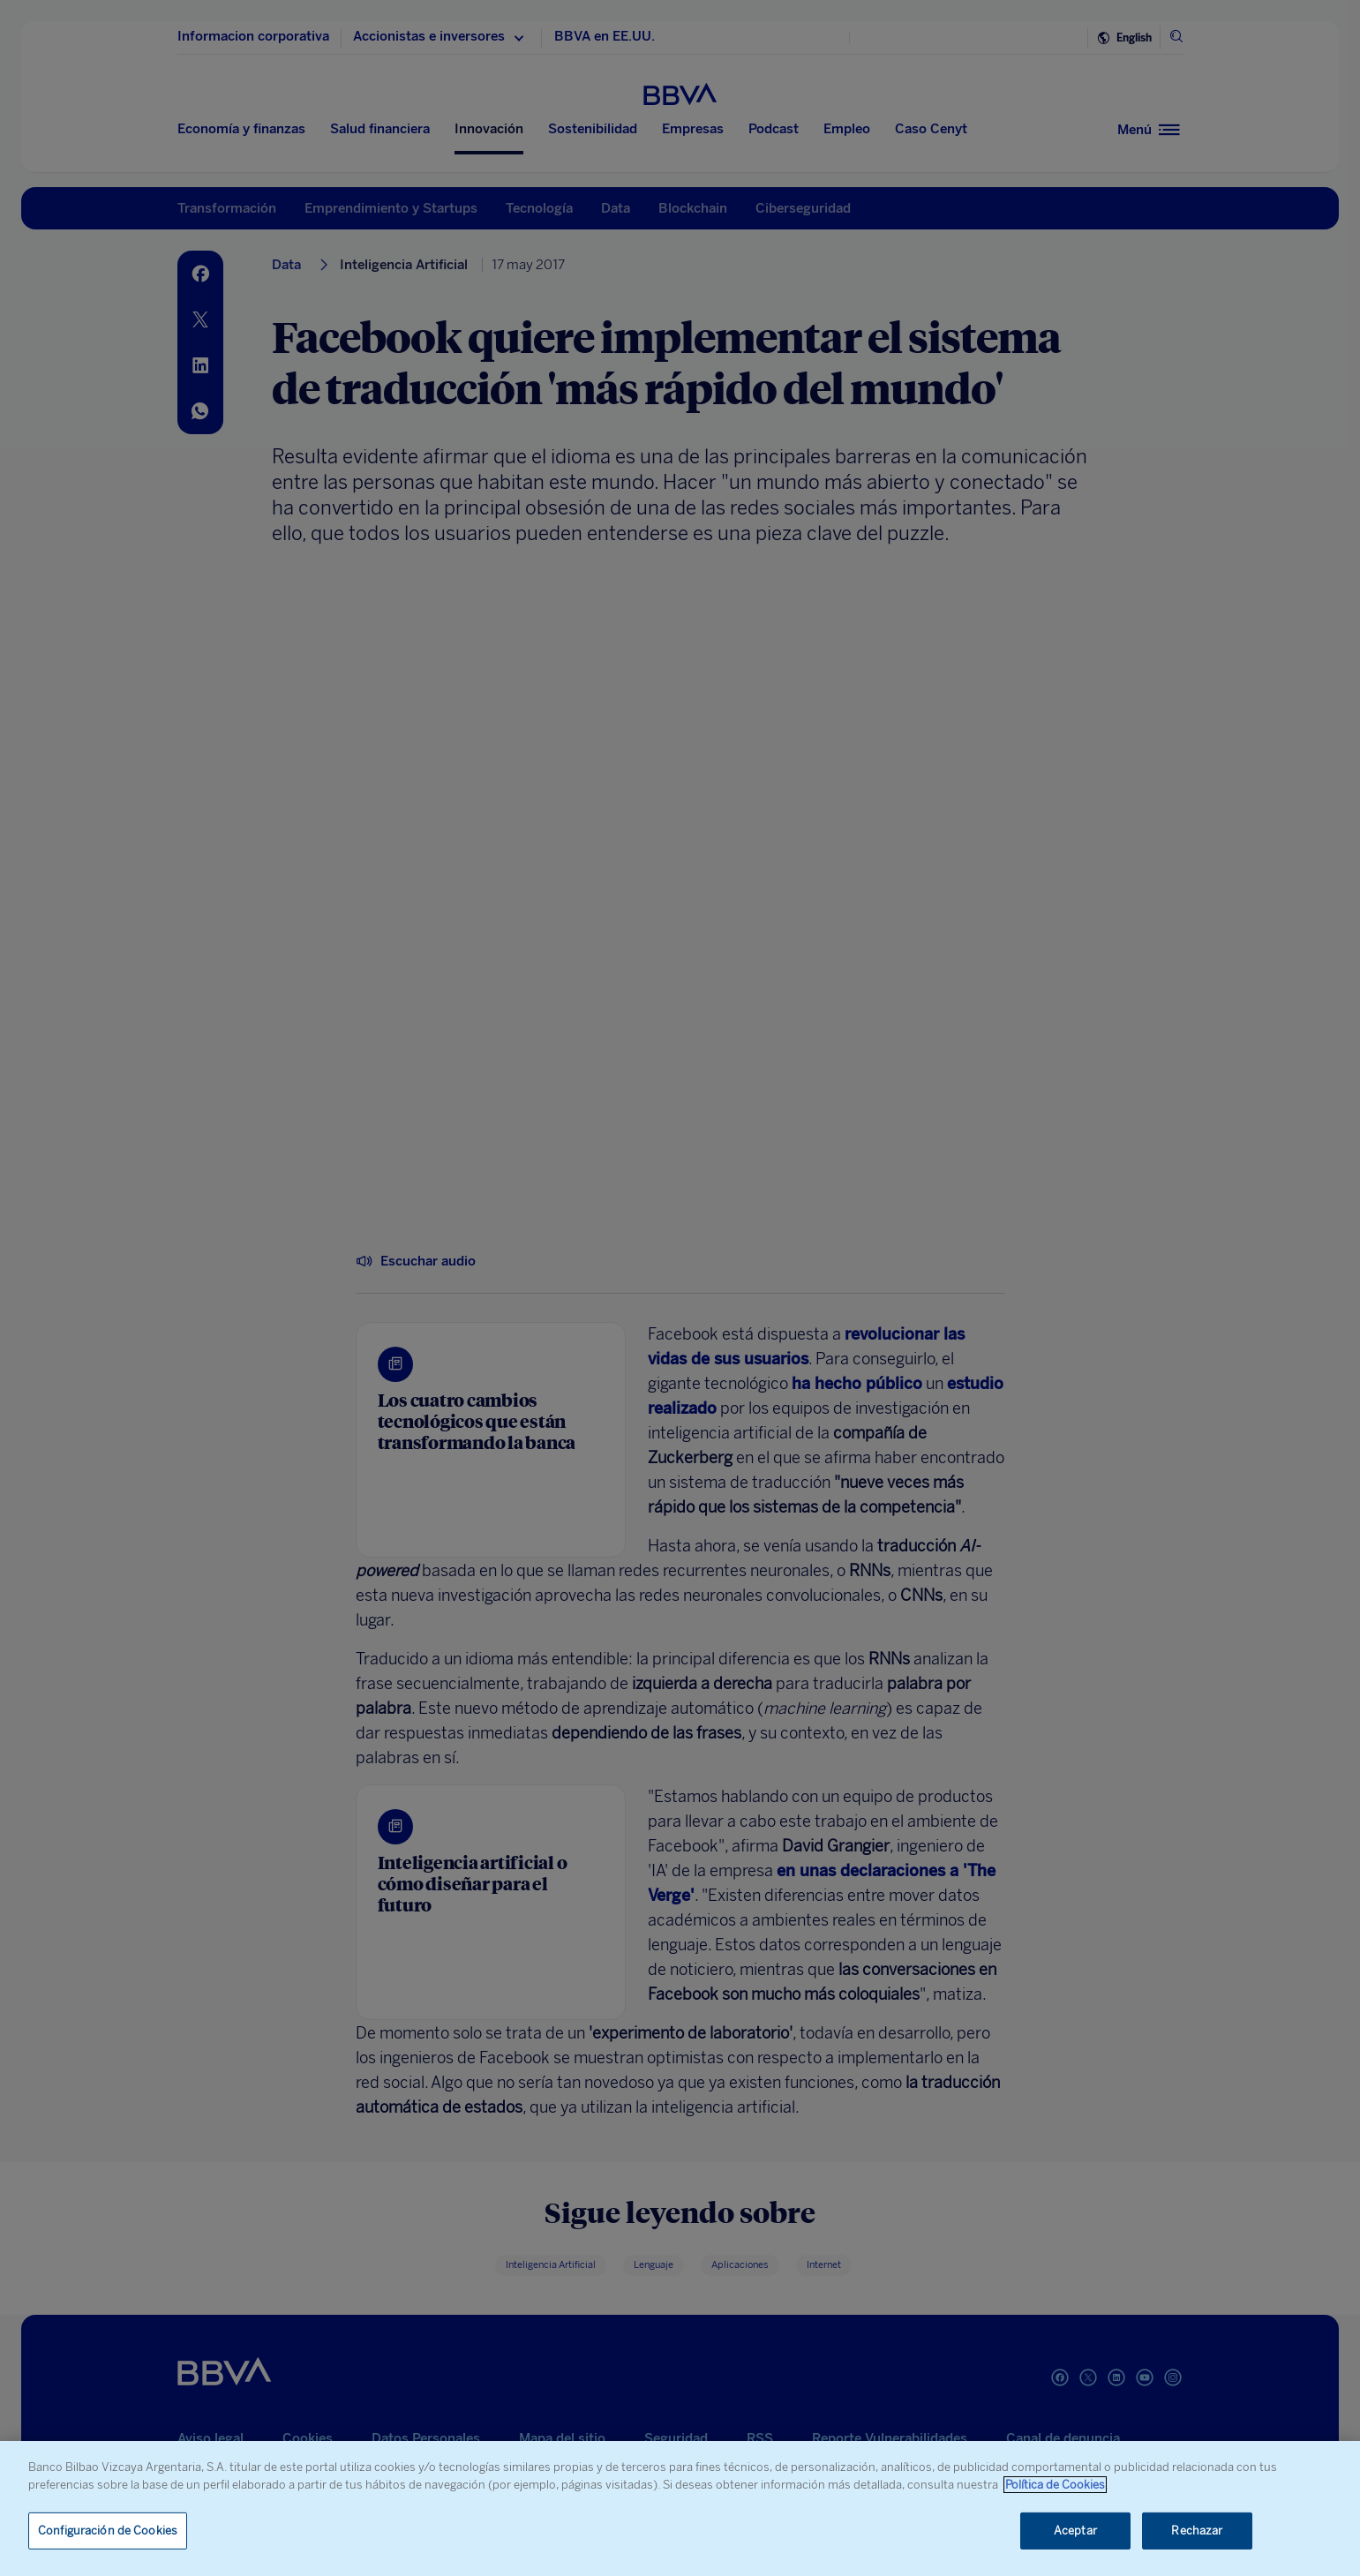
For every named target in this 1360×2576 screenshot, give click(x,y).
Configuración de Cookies (107, 2530)
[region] (680, 2508)
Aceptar (1075, 2530)
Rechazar (1196, 2530)
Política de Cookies (1055, 2484)
